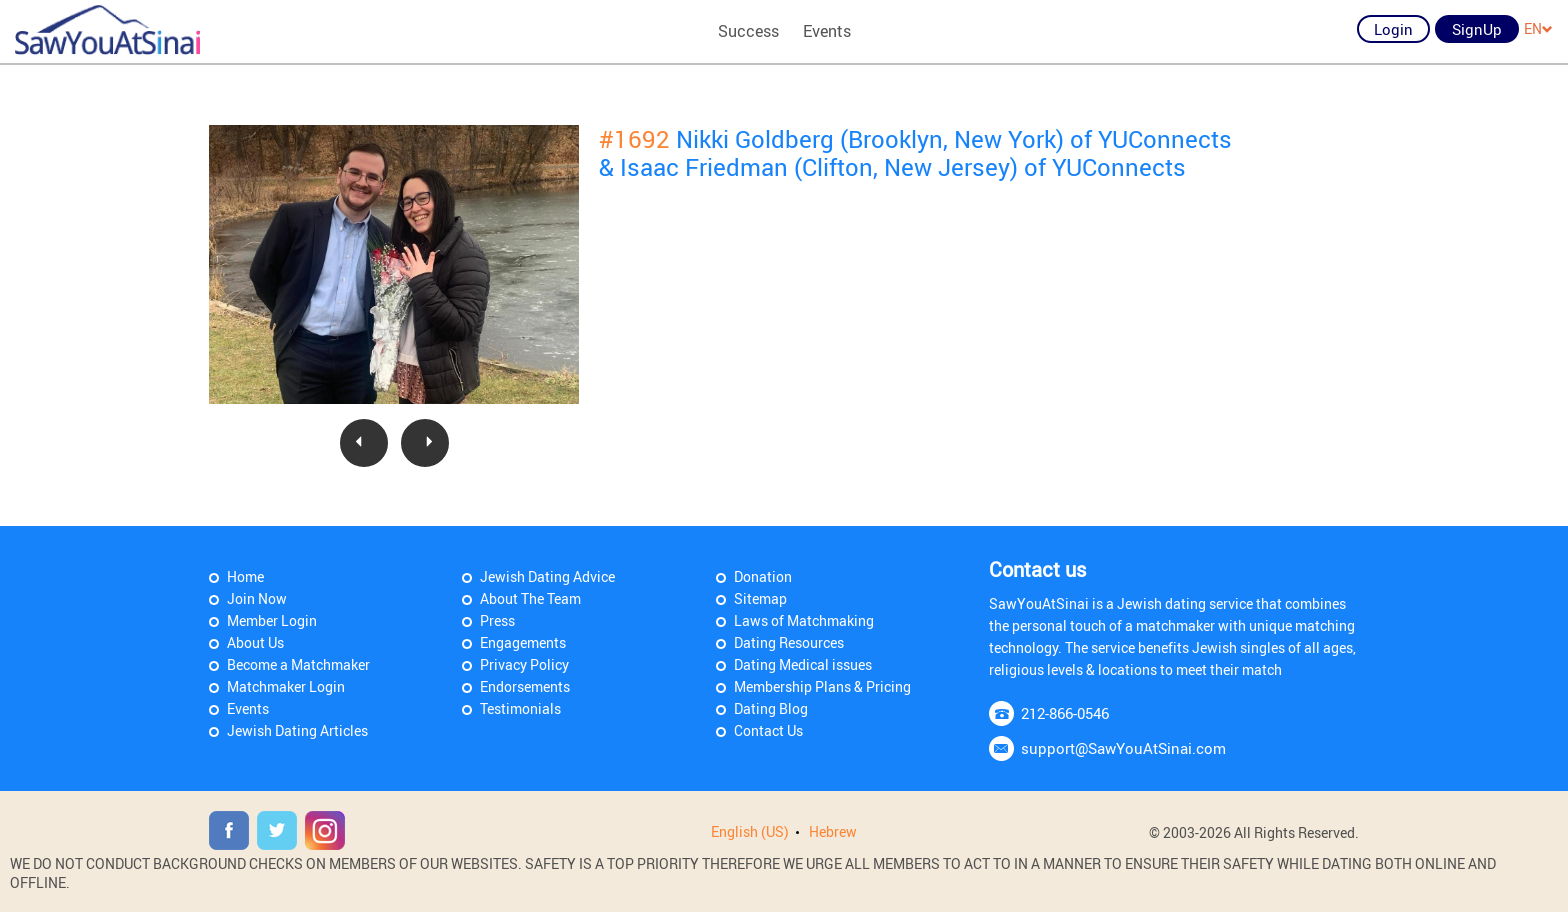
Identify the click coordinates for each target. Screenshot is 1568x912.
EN (1538, 28)
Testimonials (520, 708)
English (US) (750, 831)
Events (827, 31)
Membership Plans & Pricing (822, 686)
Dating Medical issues (803, 664)
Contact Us (768, 730)
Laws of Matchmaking (804, 620)
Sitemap (760, 598)
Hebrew (833, 831)
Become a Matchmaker (298, 664)
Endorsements (525, 686)
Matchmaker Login (286, 686)
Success (748, 31)
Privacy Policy (524, 664)
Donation (763, 576)
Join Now (257, 598)
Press (497, 620)
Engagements (523, 642)
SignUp (1477, 29)
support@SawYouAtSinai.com (1123, 748)
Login (1393, 29)
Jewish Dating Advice (547, 576)
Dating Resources (789, 642)
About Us (255, 642)
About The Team (530, 598)
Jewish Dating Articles (297, 730)
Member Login (272, 620)
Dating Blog (771, 708)
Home (245, 576)
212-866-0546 (1065, 713)
